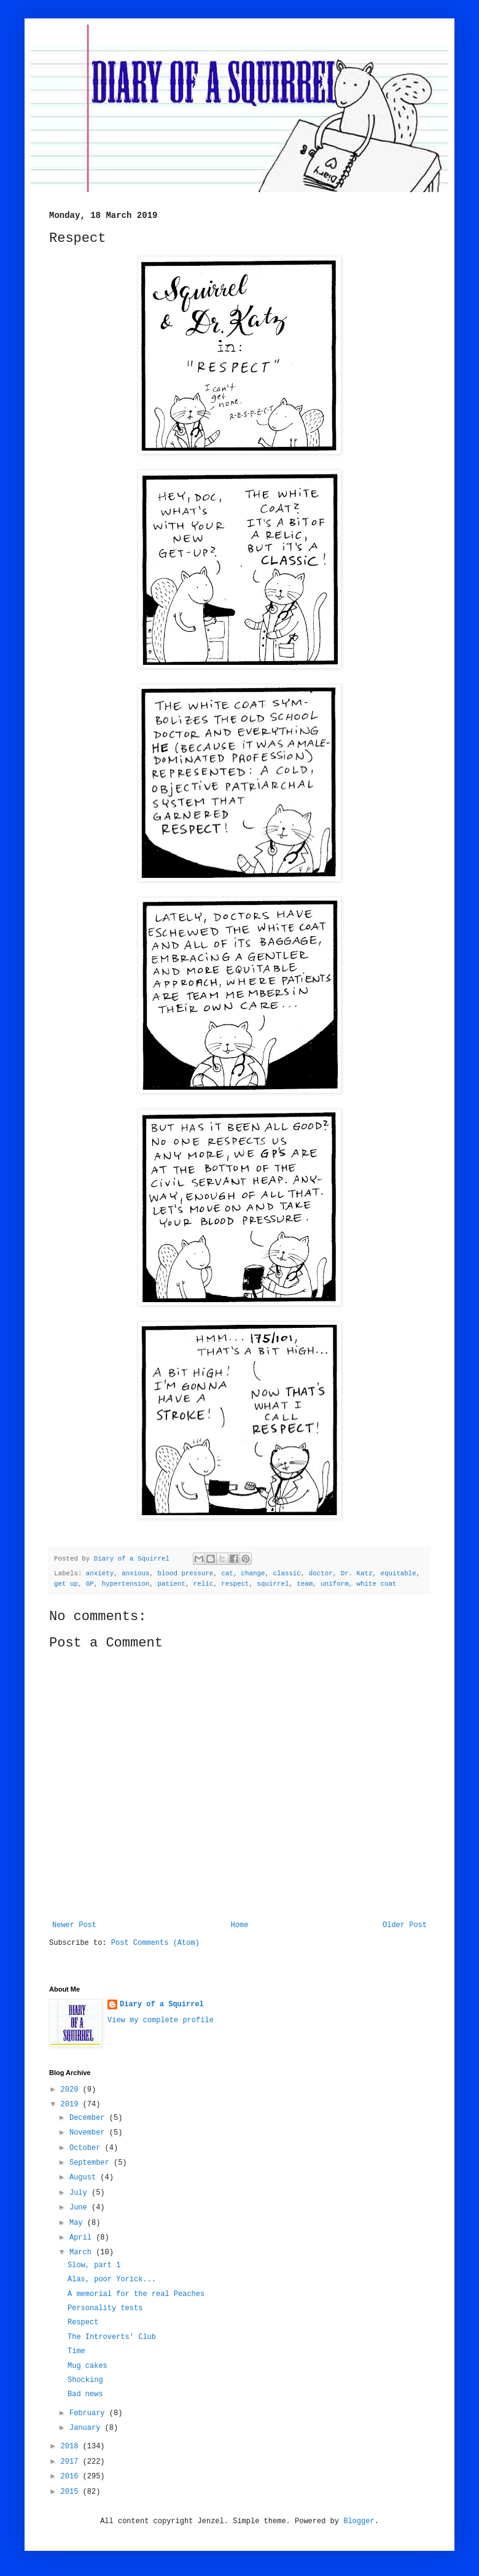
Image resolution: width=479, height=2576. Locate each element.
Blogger (358, 2521)
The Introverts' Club (112, 2337)
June (80, 2207)
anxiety (100, 1573)
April (82, 2237)
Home (240, 1925)
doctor (321, 1573)
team (305, 1584)
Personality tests (105, 2308)
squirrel (273, 1584)
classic (286, 1573)
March (82, 2252)
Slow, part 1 (94, 2265)
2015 (72, 2492)
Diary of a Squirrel (162, 2004)
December (89, 2118)
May (78, 2223)
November (89, 2132)
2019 (72, 2104)
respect (235, 1584)
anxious (135, 1573)
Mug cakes (87, 2366)
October (87, 2148)
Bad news (85, 2394)
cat (227, 1573)
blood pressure (186, 1573)
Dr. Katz (357, 1573)
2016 (72, 2476)
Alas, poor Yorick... (112, 2279)
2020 (72, 2089)
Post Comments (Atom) (155, 1943)
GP (90, 1584)
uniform (334, 1584)
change (253, 1573)
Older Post (405, 1925)
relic (203, 1584)
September (91, 2163)
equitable (398, 1573)
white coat (377, 1584)
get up (66, 1584)
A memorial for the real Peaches (136, 2294)
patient (171, 1584)
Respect (83, 2322)
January (87, 2428)
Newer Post (74, 1925)
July (80, 2193)
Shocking (85, 2380)
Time (76, 2351)
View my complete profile (160, 2020)
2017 (72, 2462)
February (89, 2413)
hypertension (126, 1584)
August (84, 2177)
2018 (72, 2446)
